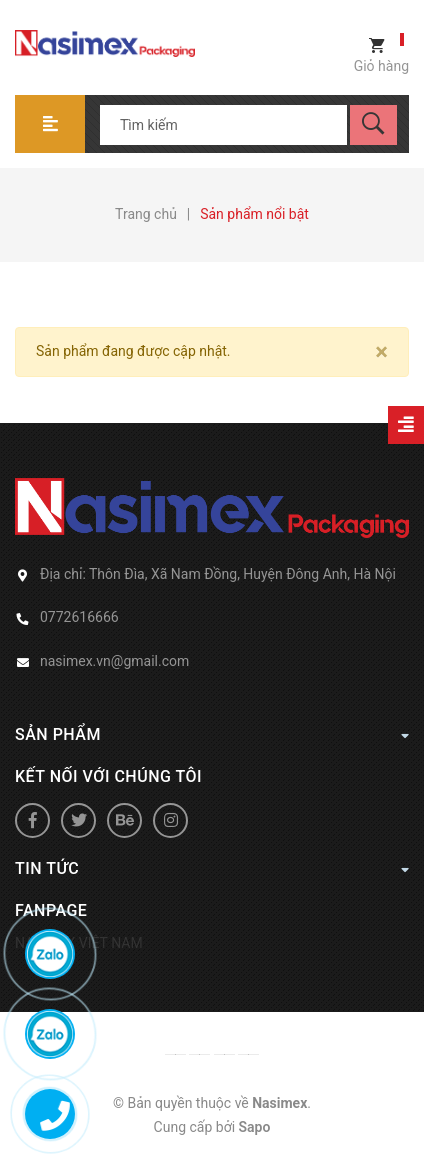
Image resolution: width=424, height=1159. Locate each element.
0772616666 (79, 617)
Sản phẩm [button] (212, 734)
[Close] (381, 352)
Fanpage (51, 910)
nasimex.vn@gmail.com (114, 661)
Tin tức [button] (212, 868)
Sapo (255, 1127)
